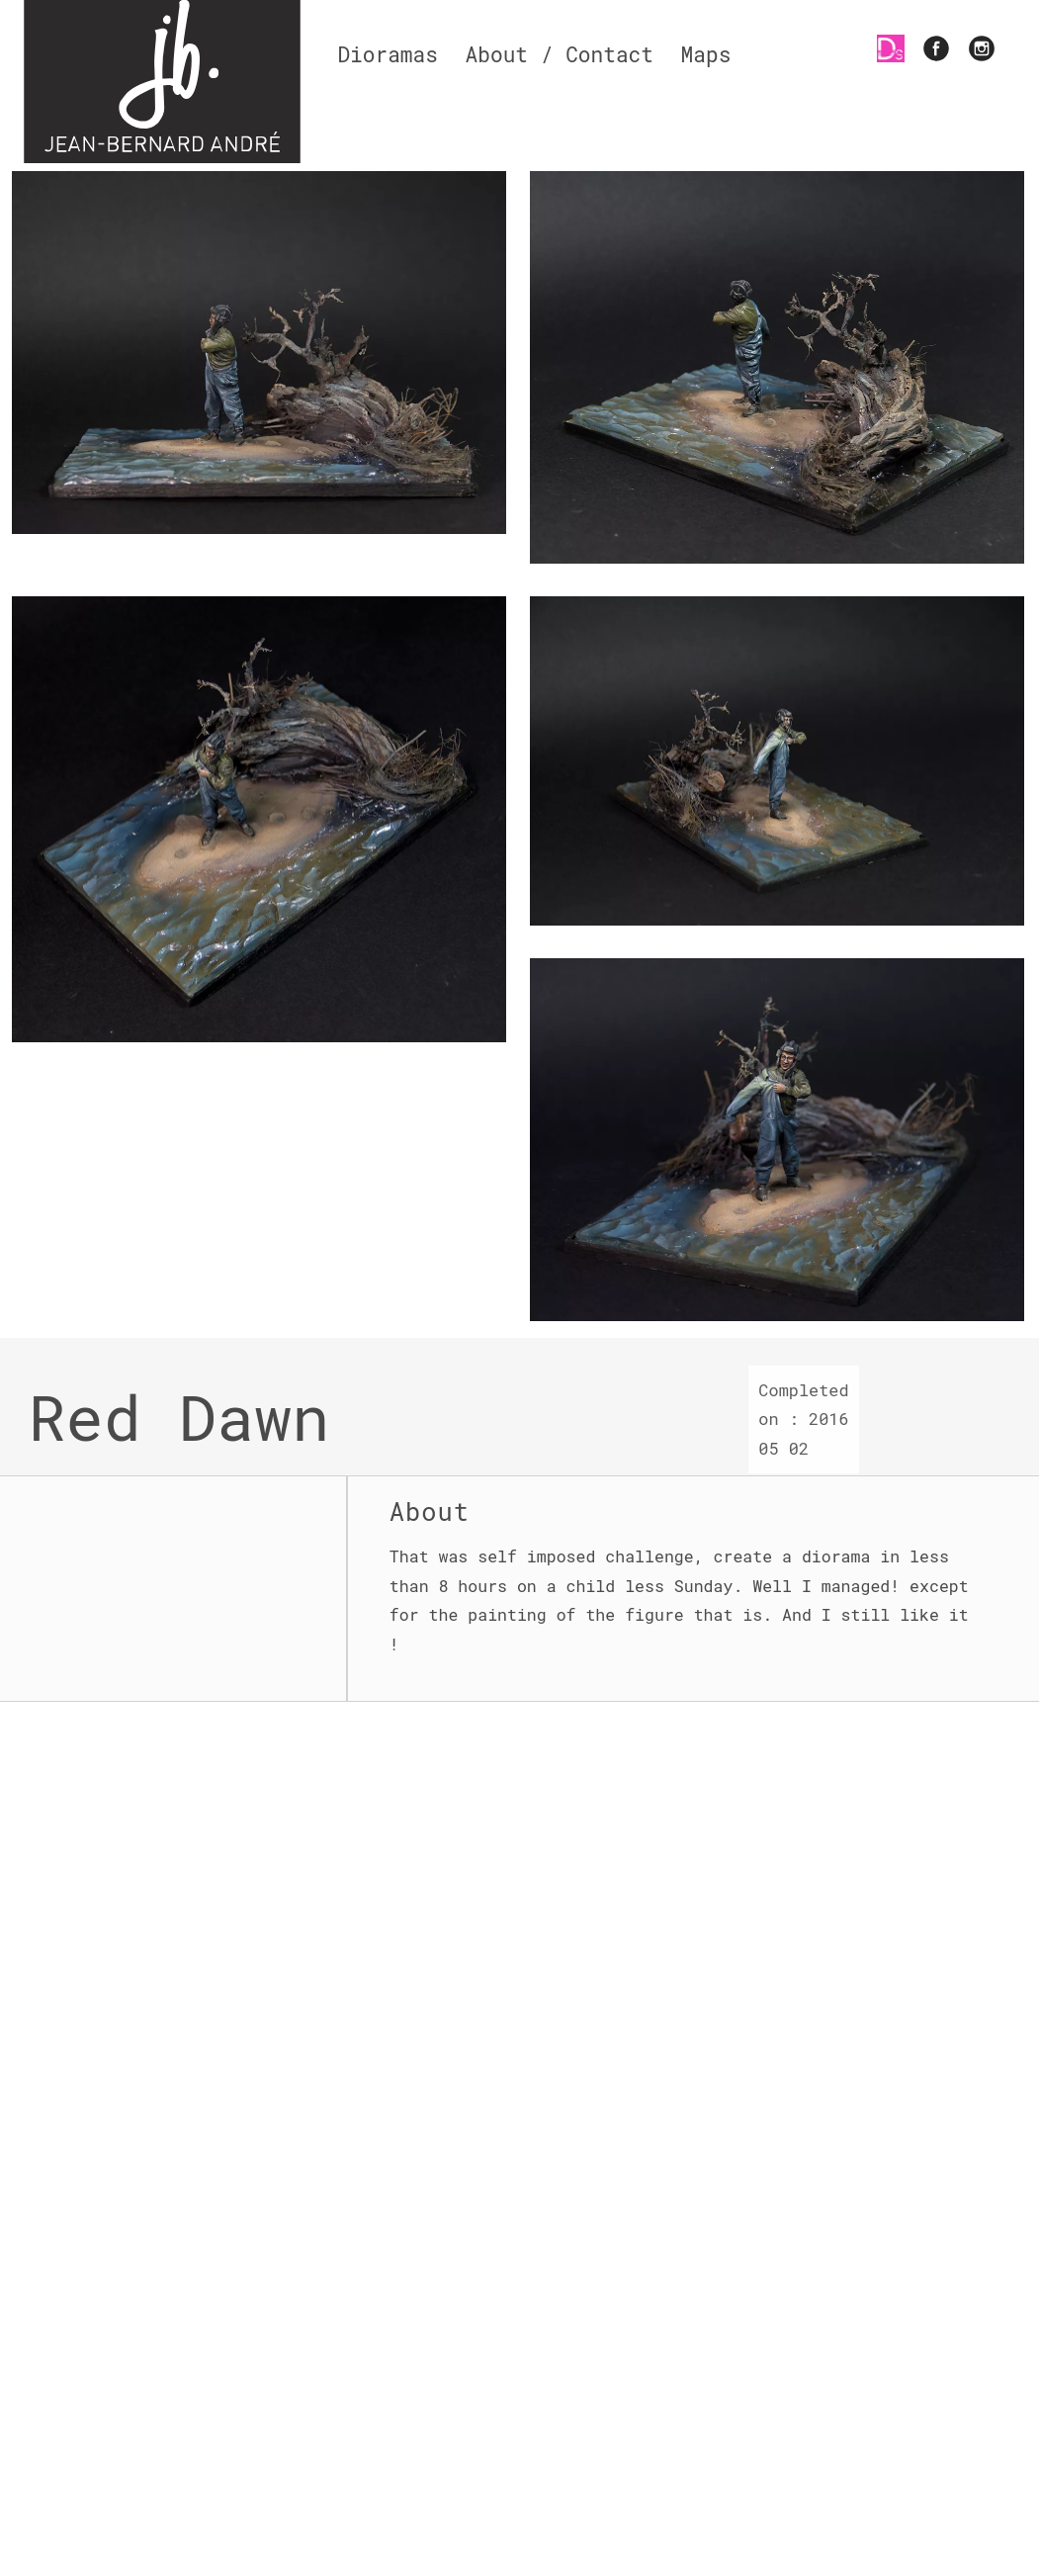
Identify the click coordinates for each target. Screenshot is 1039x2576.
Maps (706, 54)
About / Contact (559, 54)
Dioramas (387, 54)
